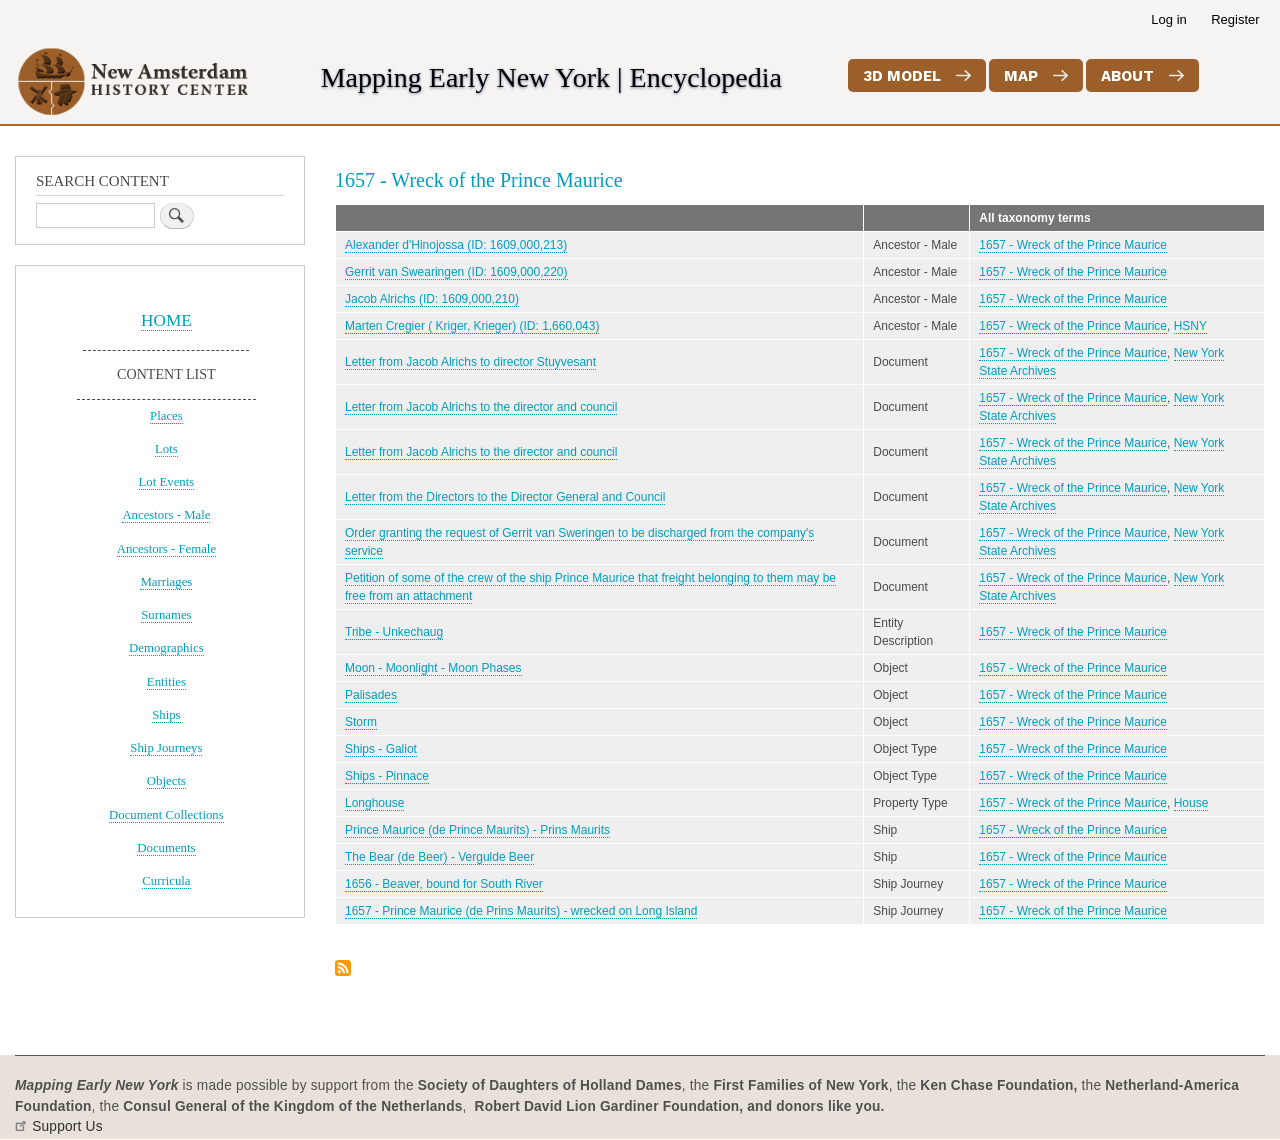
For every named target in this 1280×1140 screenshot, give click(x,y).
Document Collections (166, 815)
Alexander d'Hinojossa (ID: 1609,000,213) (456, 245)
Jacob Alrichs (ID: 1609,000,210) (432, 299)
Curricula (166, 881)
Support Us (67, 1126)
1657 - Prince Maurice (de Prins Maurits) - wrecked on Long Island (521, 911)
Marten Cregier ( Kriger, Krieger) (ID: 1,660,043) (472, 326)
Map (1021, 76)
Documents (166, 848)
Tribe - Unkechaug (394, 632)
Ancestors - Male (166, 515)
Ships (166, 715)
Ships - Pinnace (387, 776)
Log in (1168, 19)
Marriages (166, 582)
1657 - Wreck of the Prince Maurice (1073, 245)
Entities (166, 682)
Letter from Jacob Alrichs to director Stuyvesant (470, 362)
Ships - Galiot (381, 749)
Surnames (166, 615)
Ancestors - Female (166, 549)
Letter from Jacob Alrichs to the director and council (481, 407)
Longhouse (374, 803)
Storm (361, 722)
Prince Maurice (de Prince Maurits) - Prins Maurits (477, 830)
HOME (166, 320)
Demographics (166, 648)
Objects (166, 781)
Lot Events (167, 482)
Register (1235, 19)
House (1191, 803)
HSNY (1190, 326)
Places (166, 416)
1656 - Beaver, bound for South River (444, 884)
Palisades (371, 695)
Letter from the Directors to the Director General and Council (505, 497)
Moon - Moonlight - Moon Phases (433, 668)
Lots (166, 449)
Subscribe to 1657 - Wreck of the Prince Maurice (343, 969)
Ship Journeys (166, 748)
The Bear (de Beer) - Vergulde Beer (439, 857)
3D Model (902, 76)
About (1127, 76)
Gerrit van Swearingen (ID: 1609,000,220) (456, 272)
